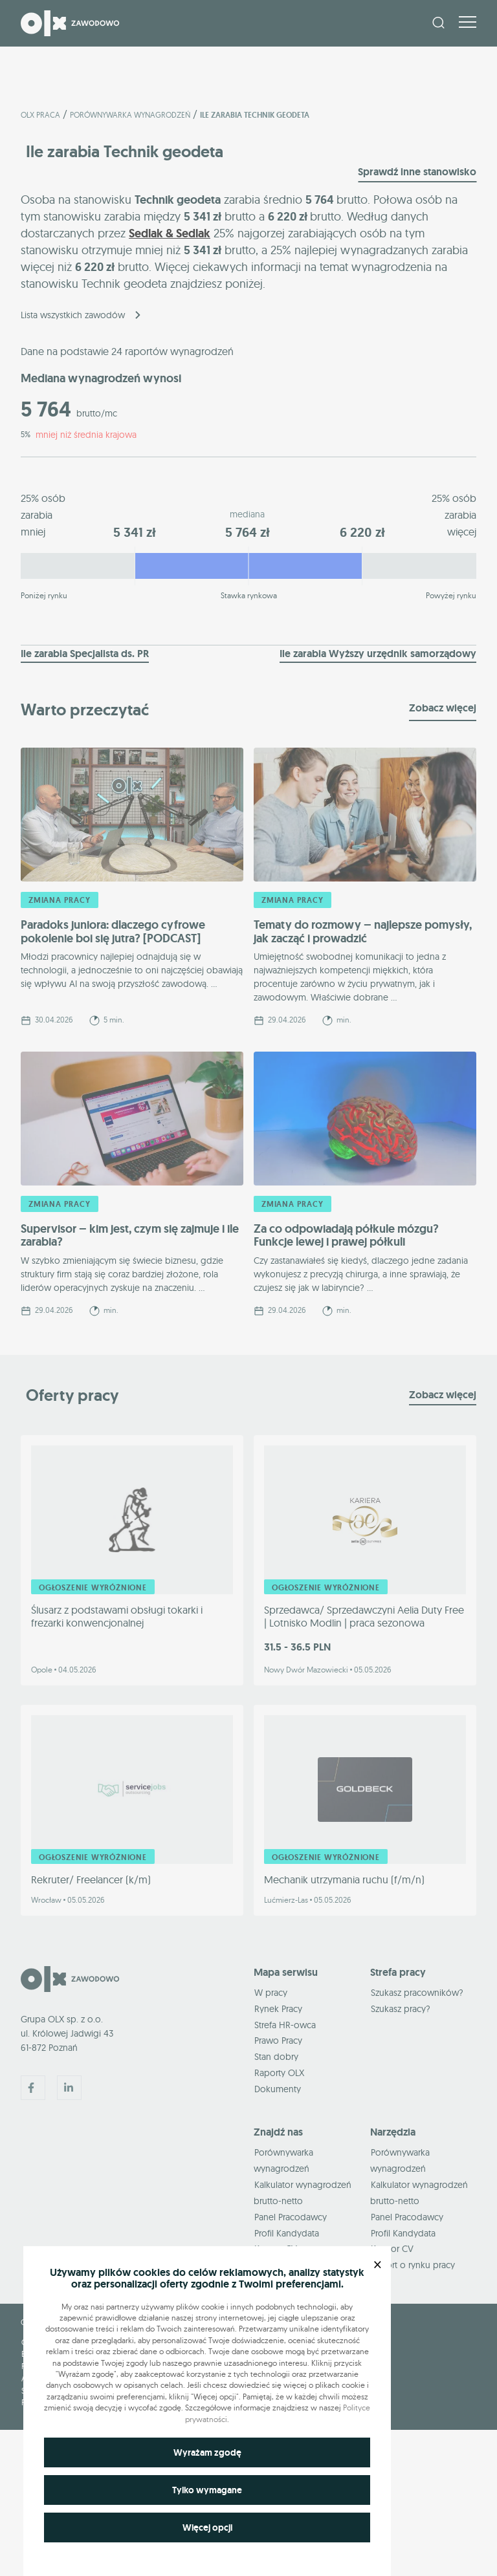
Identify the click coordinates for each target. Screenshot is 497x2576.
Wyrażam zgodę (207, 2452)
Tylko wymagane (207, 2490)
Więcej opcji (207, 2527)
